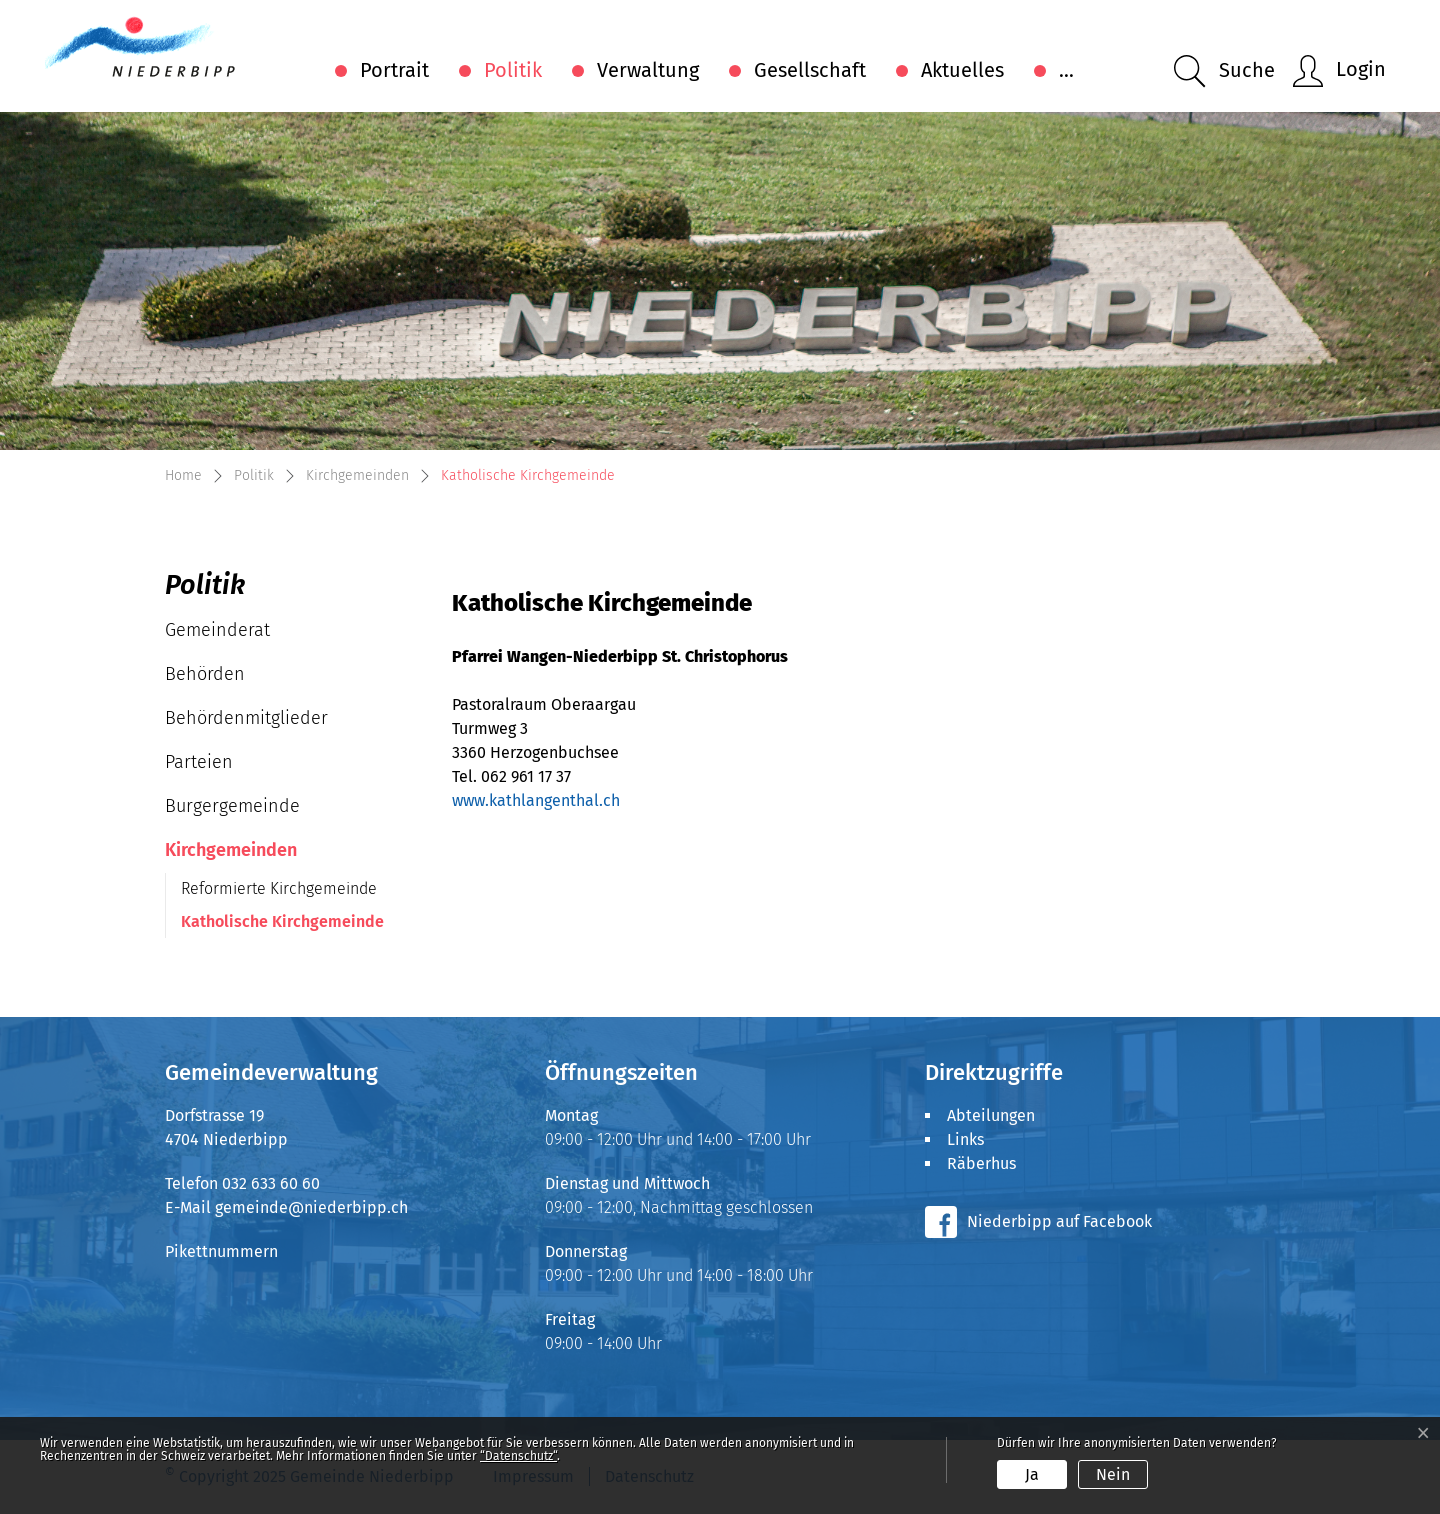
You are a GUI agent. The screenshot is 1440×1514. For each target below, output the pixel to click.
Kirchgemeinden (231, 850)
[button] (1224, 71)
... (1066, 70)
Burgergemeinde (232, 806)
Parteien (199, 762)
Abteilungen (991, 1115)
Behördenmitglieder (246, 718)
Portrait (394, 70)
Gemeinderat (217, 630)
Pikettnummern (221, 1251)
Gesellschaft (810, 70)
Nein (1113, 1474)
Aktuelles (962, 70)
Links (965, 1139)
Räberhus (981, 1163)
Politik (513, 70)
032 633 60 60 (271, 1183)
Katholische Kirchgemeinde (282, 925)
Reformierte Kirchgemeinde (279, 888)
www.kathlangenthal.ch (536, 800)
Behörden (205, 674)
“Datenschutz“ (518, 1456)
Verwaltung (648, 70)
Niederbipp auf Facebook (1059, 1221)
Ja (1032, 1474)
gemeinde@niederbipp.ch (311, 1207)
